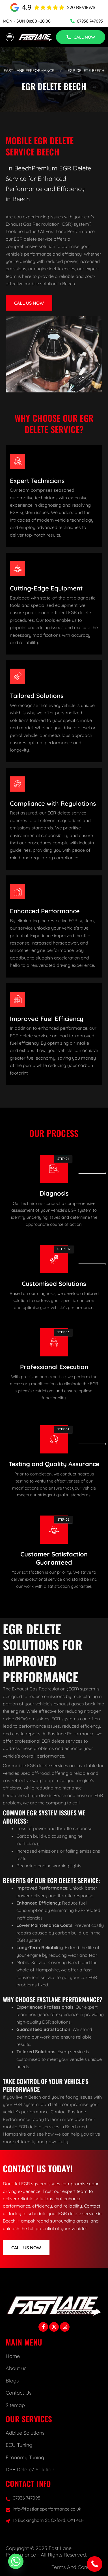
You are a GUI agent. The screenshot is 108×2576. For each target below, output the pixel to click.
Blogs (12, 2380)
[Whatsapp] (15, 2561)
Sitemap (15, 2405)
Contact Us (18, 2393)
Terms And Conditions (76, 2567)
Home (13, 2356)
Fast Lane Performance (29, 70)
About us (16, 2368)
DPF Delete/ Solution (30, 2469)
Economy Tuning (25, 2457)
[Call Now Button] (94, 2564)
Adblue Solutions (25, 2433)
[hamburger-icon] (9, 37)
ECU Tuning (19, 2445)
